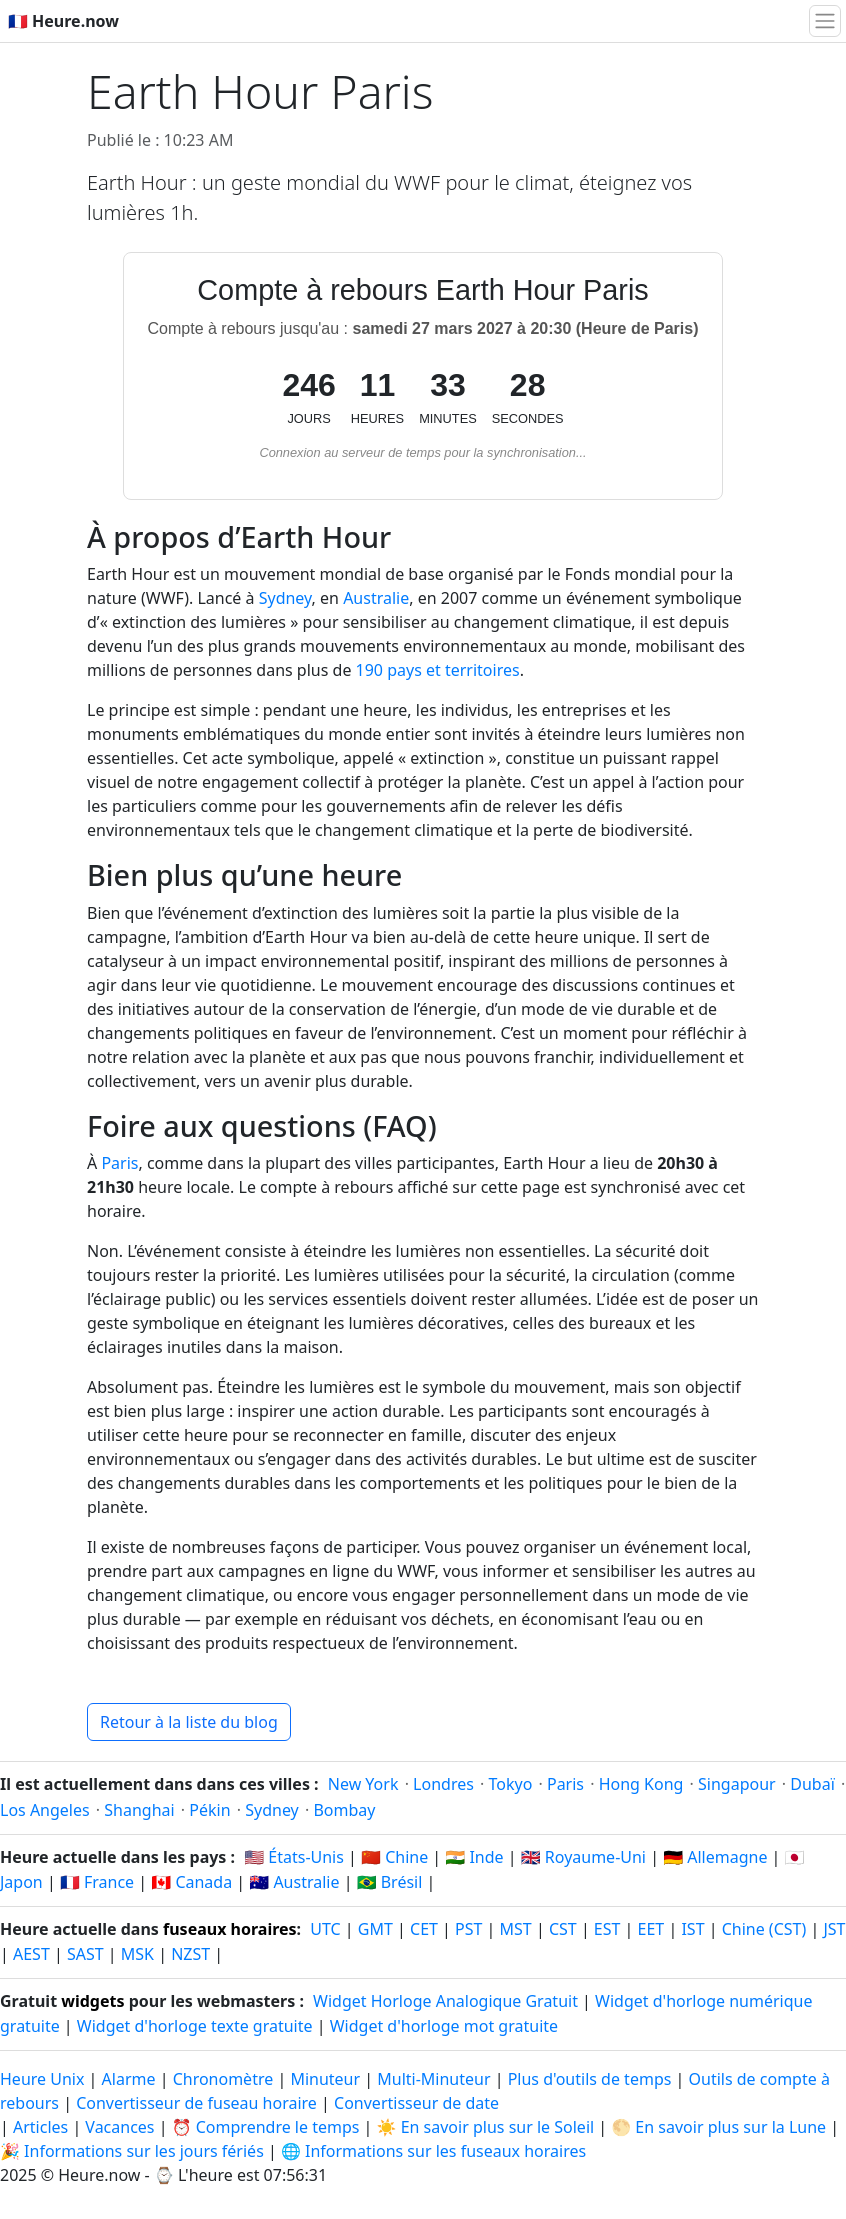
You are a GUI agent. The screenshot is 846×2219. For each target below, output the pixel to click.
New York (363, 1784)
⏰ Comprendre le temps (266, 2127)
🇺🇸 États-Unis (294, 1857)
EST (607, 1929)
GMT (375, 1929)
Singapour (737, 1784)
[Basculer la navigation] (825, 21)
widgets (92, 2001)
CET (424, 1929)
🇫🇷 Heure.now (63, 21)
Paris (119, 1163)
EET (651, 1929)
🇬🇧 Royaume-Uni (583, 1857)
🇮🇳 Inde (474, 1857)
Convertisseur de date (416, 2103)
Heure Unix (42, 2079)
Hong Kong (641, 1784)
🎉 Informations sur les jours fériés (132, 2151)
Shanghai (139, 1810)
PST (468, 1929)
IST (692, 1929)
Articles (40, 2127)
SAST (85, 1954)
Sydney (285, 598)
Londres (443, 1784)
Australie (376, 598)
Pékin (209, 1810)
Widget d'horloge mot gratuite (444, 2026)
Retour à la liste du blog (189, 1722)
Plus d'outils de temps (592, 2079)
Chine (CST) (764, 1929)
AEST (31, 1954)
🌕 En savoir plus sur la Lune (718, 2127)
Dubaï (812, 1784)
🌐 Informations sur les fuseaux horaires (433, 2151)
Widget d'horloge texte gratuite (195, 2026)
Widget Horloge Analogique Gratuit (445, 2001)
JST (834, 1929)
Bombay (344, 1810)
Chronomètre (223, 2079)
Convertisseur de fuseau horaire (198, 2103)
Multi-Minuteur (433, 2079)
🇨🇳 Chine (394, 1857)
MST (516, 1929)
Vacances (119, 2127)
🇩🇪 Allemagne (715, 1857)
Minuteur (325, 2079)
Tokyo (511, 1784)
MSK (137, 1954)
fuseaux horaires (230, 1929)
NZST (190, 1954)
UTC (325, 1929)
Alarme (129, 2079)
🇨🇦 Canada (191, 1882)
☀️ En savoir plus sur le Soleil (486, 2127)
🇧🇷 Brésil (390, 1882)
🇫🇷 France (97, 1882)
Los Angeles (45, 1810)
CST (563, 1929)
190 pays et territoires (438, 670)
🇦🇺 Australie (294, 1882)
